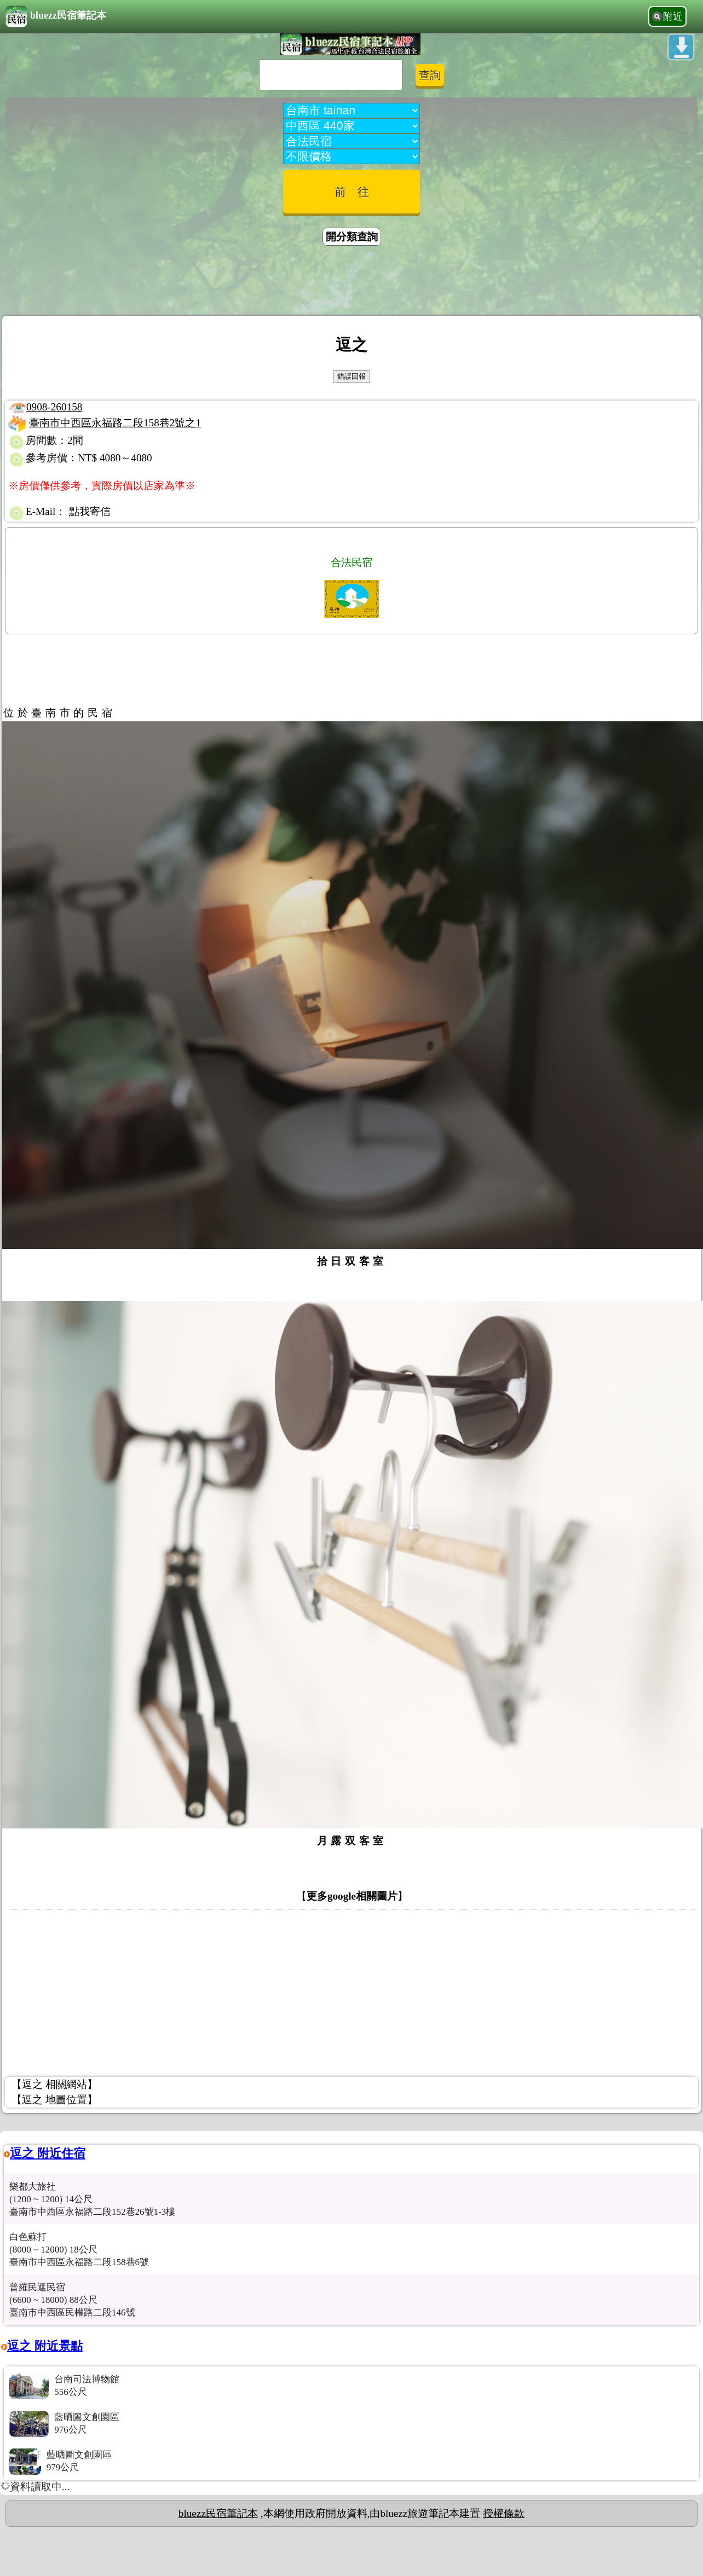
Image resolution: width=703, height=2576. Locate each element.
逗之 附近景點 (45, 2346)
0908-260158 (54, 407)
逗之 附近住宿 (47, 2153)
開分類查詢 (352, 236)
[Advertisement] (351, 282)
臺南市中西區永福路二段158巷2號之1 (115, 423)
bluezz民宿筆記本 (55, 16)
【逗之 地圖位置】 (54, 2099)
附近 (673, 16)
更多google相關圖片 (352, 1896)
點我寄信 (90, 511)
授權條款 (504, 2513)
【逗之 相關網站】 (54, 2084)
